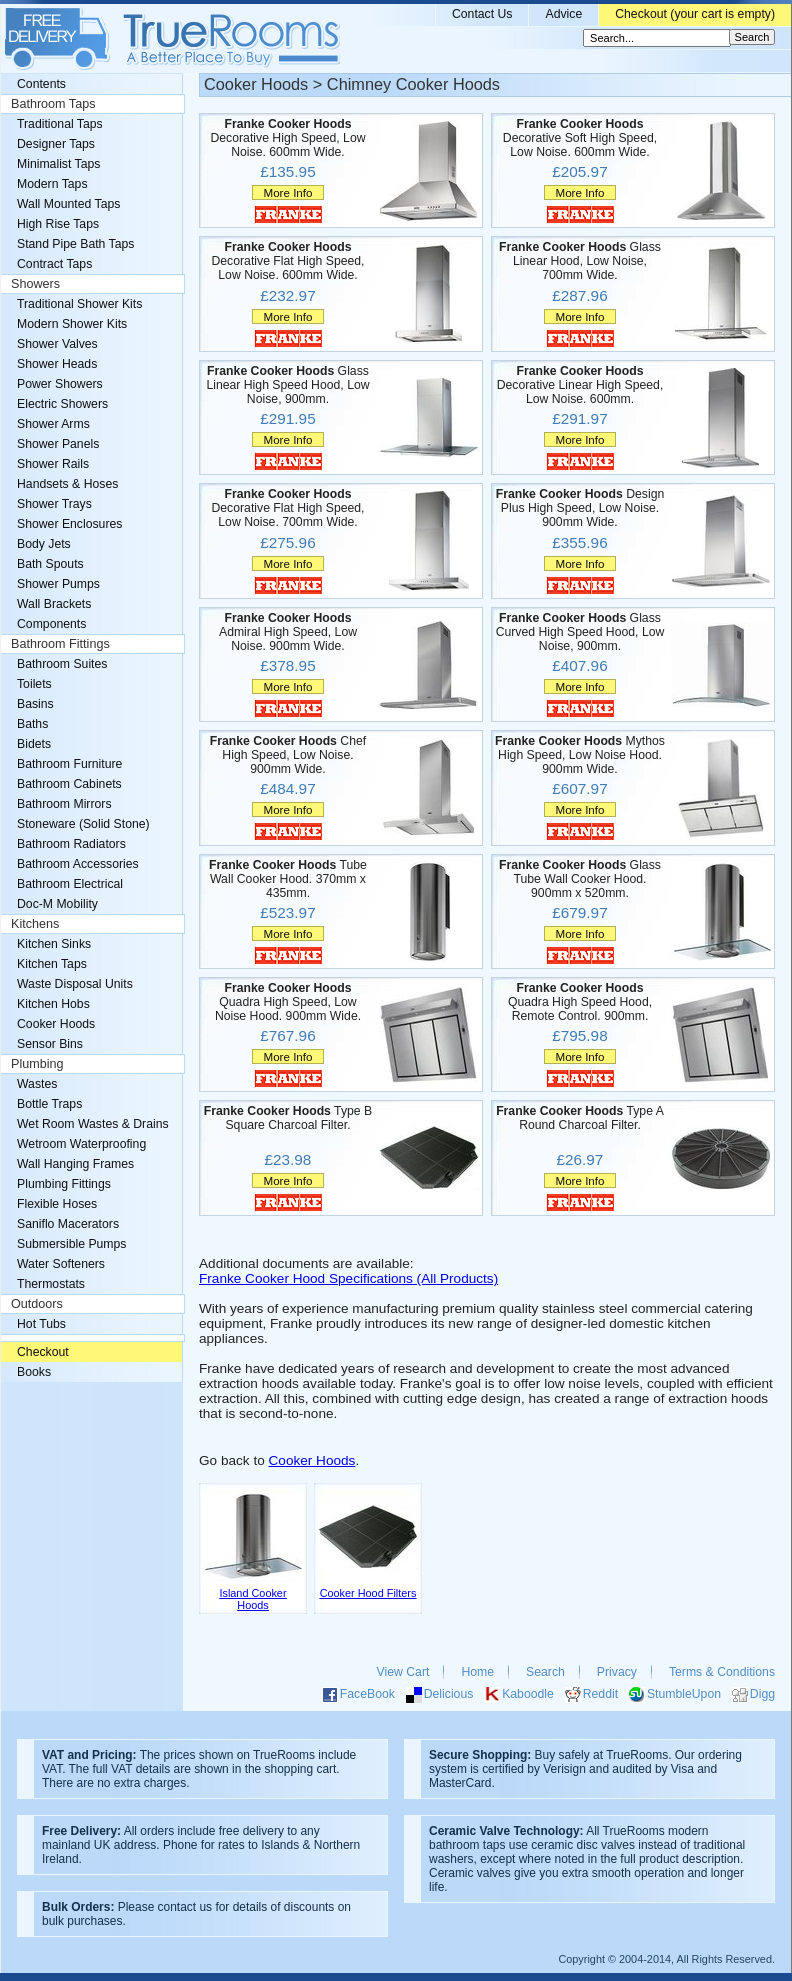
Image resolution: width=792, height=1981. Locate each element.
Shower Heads (57, 364)
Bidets (34, 744)
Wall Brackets (54, 604)
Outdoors (37, 1304)
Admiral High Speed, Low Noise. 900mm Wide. (288, 632)
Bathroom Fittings (60, 644)
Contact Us (482, 14)
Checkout (43, 1352)
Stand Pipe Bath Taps (75, 244)
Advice (563, 14)
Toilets (34, 684)
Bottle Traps (49, 1104)
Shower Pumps (58, 584)
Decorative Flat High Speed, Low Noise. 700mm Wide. (287, 508)
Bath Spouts (50, 564)
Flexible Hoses (57, 1204)
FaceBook (367, 1694)
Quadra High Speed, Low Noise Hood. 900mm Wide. (288, 1002)
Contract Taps (54, 264)
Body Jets (44, 544)
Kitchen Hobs (53, 1004)
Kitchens (35, 924)
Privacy (617, 1672)
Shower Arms (53, 424)
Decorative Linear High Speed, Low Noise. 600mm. (580, 385)
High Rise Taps (58, 224)
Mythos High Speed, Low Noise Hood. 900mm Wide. (580, 755)
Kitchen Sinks (54, 944)
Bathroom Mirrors (64, 804)
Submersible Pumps (71, 1244)
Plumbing (37, 1064)
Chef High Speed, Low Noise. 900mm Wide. (288, 755)
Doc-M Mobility (57, 904)
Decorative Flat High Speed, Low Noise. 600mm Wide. (287, 261)
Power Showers (60, 384)
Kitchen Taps (52, 964)
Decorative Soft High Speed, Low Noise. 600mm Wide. (580, 138)
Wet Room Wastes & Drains (93, 1124)
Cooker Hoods (312, 1460)
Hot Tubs (41, 1324)
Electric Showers (62, 404)
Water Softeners (61, 1264)
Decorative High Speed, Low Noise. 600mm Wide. (287, 138)
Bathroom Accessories (78, 864)
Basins (35, 704)
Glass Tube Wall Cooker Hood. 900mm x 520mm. (580, 879)
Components (51, 624)
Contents (41, 84)
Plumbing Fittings (64, 1184)
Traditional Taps (60, 124)
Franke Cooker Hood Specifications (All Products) (348, 1278)
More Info (287, 192)
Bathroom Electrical (70, 884)
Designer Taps (56, 144)
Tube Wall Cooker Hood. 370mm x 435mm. (288, 879)
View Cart (403, 1672)
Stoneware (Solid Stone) (83, 824)
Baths (32, 724)
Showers (35, 284)
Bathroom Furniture (69, 764)
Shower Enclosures (69, 524)
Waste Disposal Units (75, 984)
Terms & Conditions (722, 1672)
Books (34, 1372)
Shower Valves (57, 344)
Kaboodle (528, 1694)
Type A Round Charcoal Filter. (580, 1118)
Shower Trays (54, 504)
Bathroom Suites (62, 664)
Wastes (37, 1084)
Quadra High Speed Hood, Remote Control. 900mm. (580, 1002)
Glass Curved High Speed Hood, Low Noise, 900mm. (580, 632)
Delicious (449, 1694)
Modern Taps (52, 184)
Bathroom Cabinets (69, 784)
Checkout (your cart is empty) (695, 14)
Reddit (600, 1694)
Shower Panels (58, 444)
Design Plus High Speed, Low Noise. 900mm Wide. (580, 508)
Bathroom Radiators (71, 844)
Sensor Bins (50, 1044)
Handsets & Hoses (67, 484)
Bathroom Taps (53, 104)
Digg (762, 1694)
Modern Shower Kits (72, 324)
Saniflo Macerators (68, 1224)
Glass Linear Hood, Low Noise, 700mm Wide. (580, 261)
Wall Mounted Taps (68, 204)
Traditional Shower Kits (79, 304)
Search (545, 1672)
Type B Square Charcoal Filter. (288, 1118)
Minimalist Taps (58, 164)
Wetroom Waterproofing (81, 1144)
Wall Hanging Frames (75, 1164)
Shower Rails (53, 464)
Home (477, 1672)
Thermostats (51, 1284)
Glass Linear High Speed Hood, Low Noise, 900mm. (287, 385)
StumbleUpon (684, 1694)
